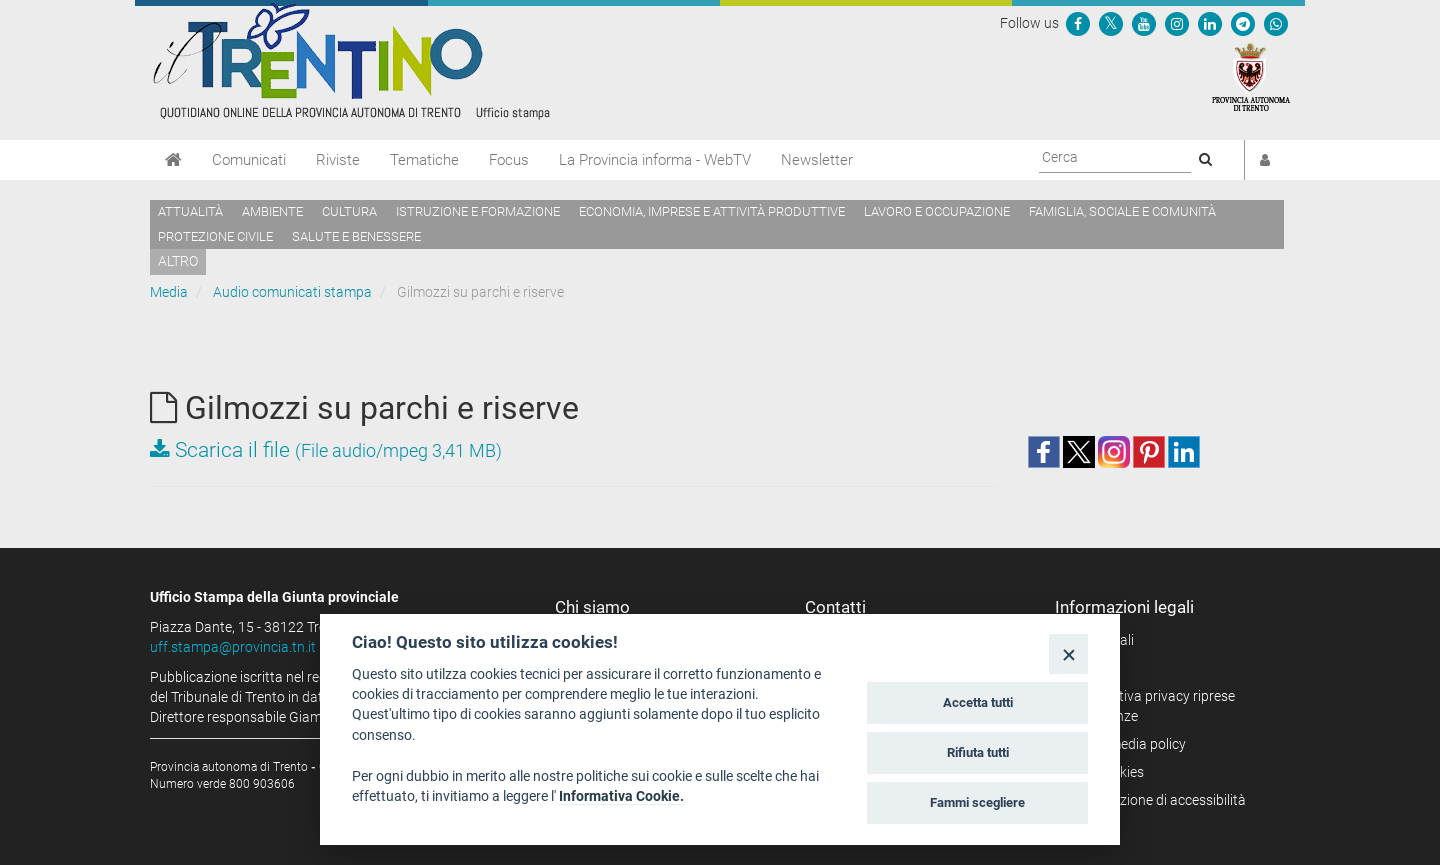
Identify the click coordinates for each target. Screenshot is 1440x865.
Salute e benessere (356, 236)
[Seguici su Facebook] (1078, 23)
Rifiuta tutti (978, 752)
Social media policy (1127, 744)
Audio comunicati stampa (292, 292)
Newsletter (817, 160)
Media (169, 292)
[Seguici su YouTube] (1144, 23)
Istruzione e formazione (478, 211)
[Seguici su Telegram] (1243, 23)
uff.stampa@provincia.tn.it (233, 647)
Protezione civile (215, 236)
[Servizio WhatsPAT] (1276, 23)
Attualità (190, 211)
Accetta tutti (978, 702)
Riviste (338, 160)
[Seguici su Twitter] (1111, 23)
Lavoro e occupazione (937, 211)
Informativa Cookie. (621, 796)
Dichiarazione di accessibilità (1157, 800)
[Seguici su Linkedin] (1210, 23)
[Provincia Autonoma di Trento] (1251, 76)
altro (178, 261)
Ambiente (272, 211)
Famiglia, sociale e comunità (1122, 211)
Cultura (349, 211)
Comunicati (249, 160)
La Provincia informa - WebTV (655, 160)
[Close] (1068, 653)
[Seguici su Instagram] (1177, 23)
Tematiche (424, 160)
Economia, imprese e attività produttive (712, 211)
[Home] (173, 160)
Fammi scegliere (977, 802)
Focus (509, 160)
